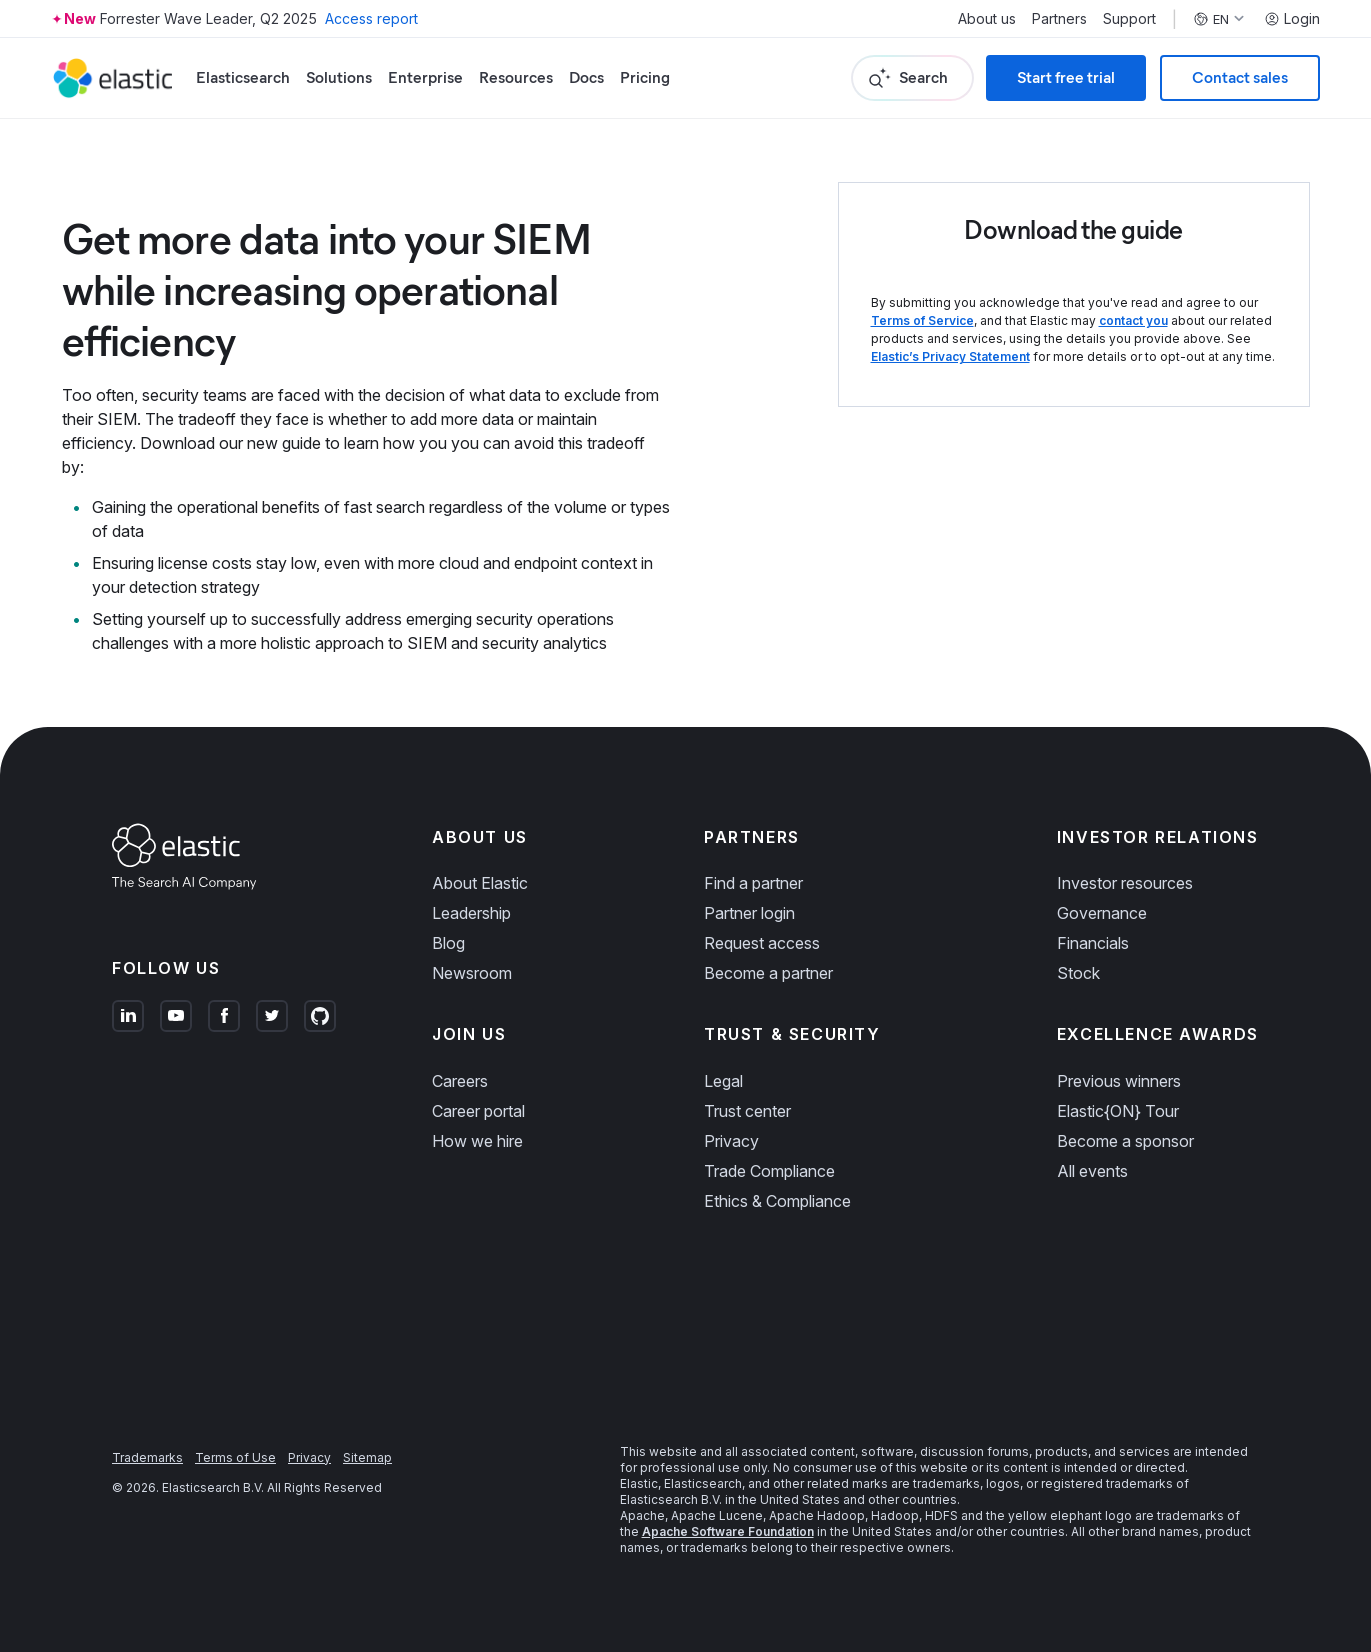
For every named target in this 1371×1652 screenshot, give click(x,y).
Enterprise (425, 77)
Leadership (471, 913)
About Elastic (480, 883)
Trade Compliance (769, 1171)
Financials (1093, 943)
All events (1092, 1171)
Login (1292, 19)
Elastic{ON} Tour (1118, 1111)
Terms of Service (922, 320)
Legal (723, 1081)
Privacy (731, 1141)
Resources (516, 77)
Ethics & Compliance (777, 1201)
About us (987, 19)
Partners (1059, 19)
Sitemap (367, 1457)
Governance (1102, 913)
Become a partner (768, 973)
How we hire (477, 1141)
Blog (448, 943)
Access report (371, 18)
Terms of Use (235, 1457)
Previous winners (1119, 1081)
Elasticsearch (243, 77)
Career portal (478, 1111)
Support (1129, 19)
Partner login (749, 913)
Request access (762, 943)
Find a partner (753, 883)
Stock (1078, 973)
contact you (1133, 320)
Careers (460, 1081)
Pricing (645, 77)
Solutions (339, 77)
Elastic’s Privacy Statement (950, 356)
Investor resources (1125, 883)
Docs (586, 77)
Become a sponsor (1125, 1141)
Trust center (747, 1111)
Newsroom (472, 973)
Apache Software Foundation (728, 1531)
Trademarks (147, 1457)
